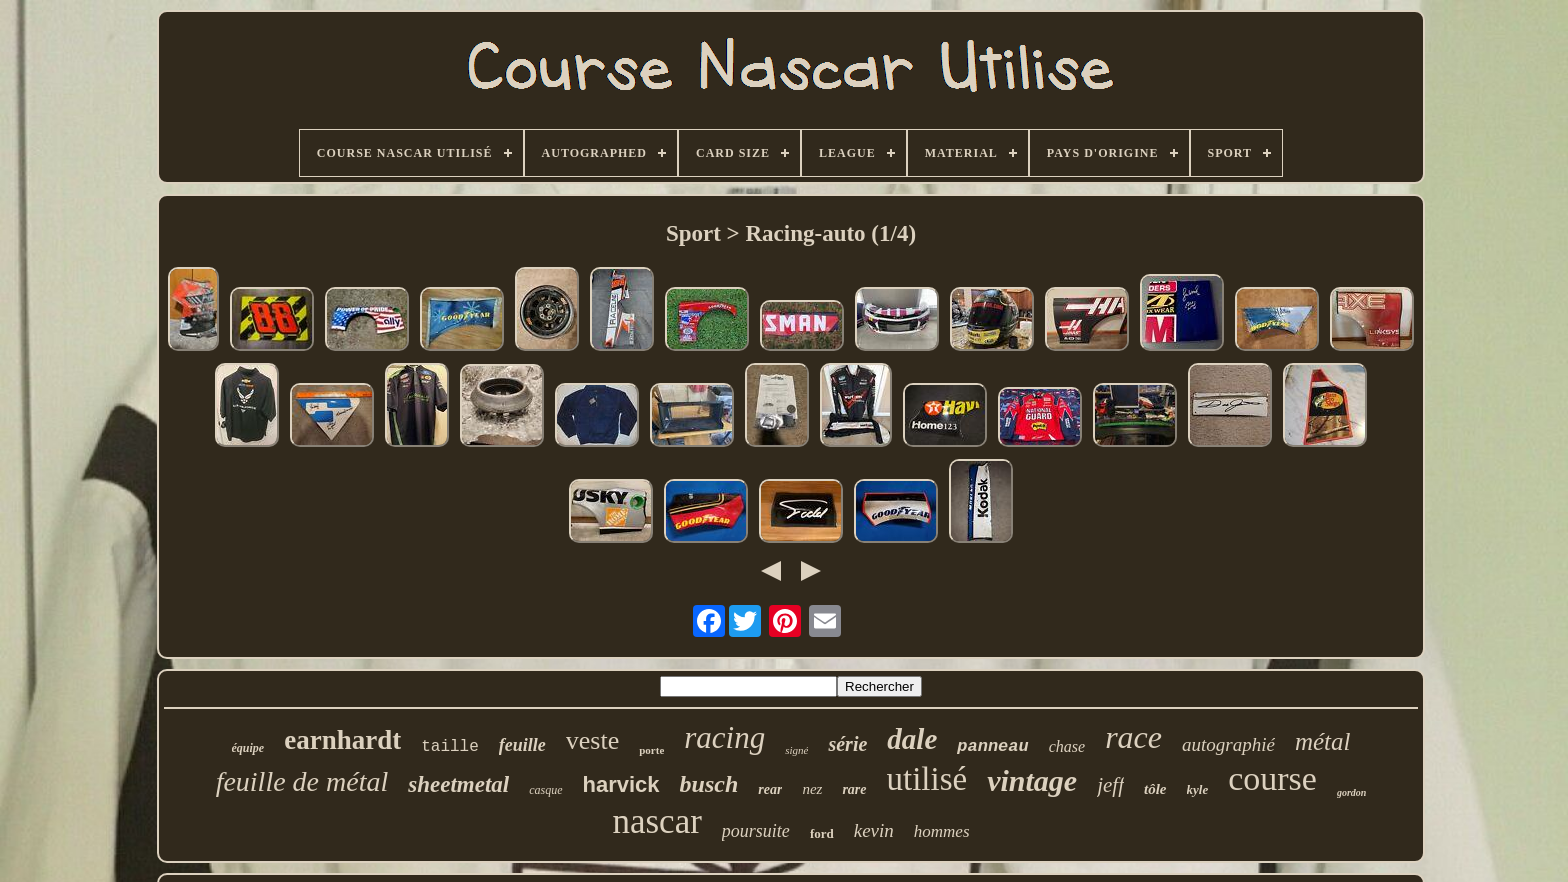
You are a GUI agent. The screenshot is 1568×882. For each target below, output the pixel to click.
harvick (621, 784)
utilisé (927, 779)
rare (854, 789)
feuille (522, 745)
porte (651, 750)
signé (796, 750)
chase (1067, 746)
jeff (1110, 785)
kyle (1198, 789)
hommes (942, 831)
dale (912, 739)
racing (724, 737)
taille (450, 747)
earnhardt (342, 740)
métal (1323, 741)
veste (592, 740)
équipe (248, 748)
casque (545, 790)
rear (770, 789)
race (1133, 737)
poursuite (756, 831)
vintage (1032, 780)
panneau (992, 746)
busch (709, 784)
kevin (874, 830)
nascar (656, 821)
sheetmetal (458, 784)
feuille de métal (302, 781)
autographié (1228, 744)
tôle (1155, 789)
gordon (1351, 792)
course (1272, 778)
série (847, 744)
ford (822, 833)
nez (812, 789)
